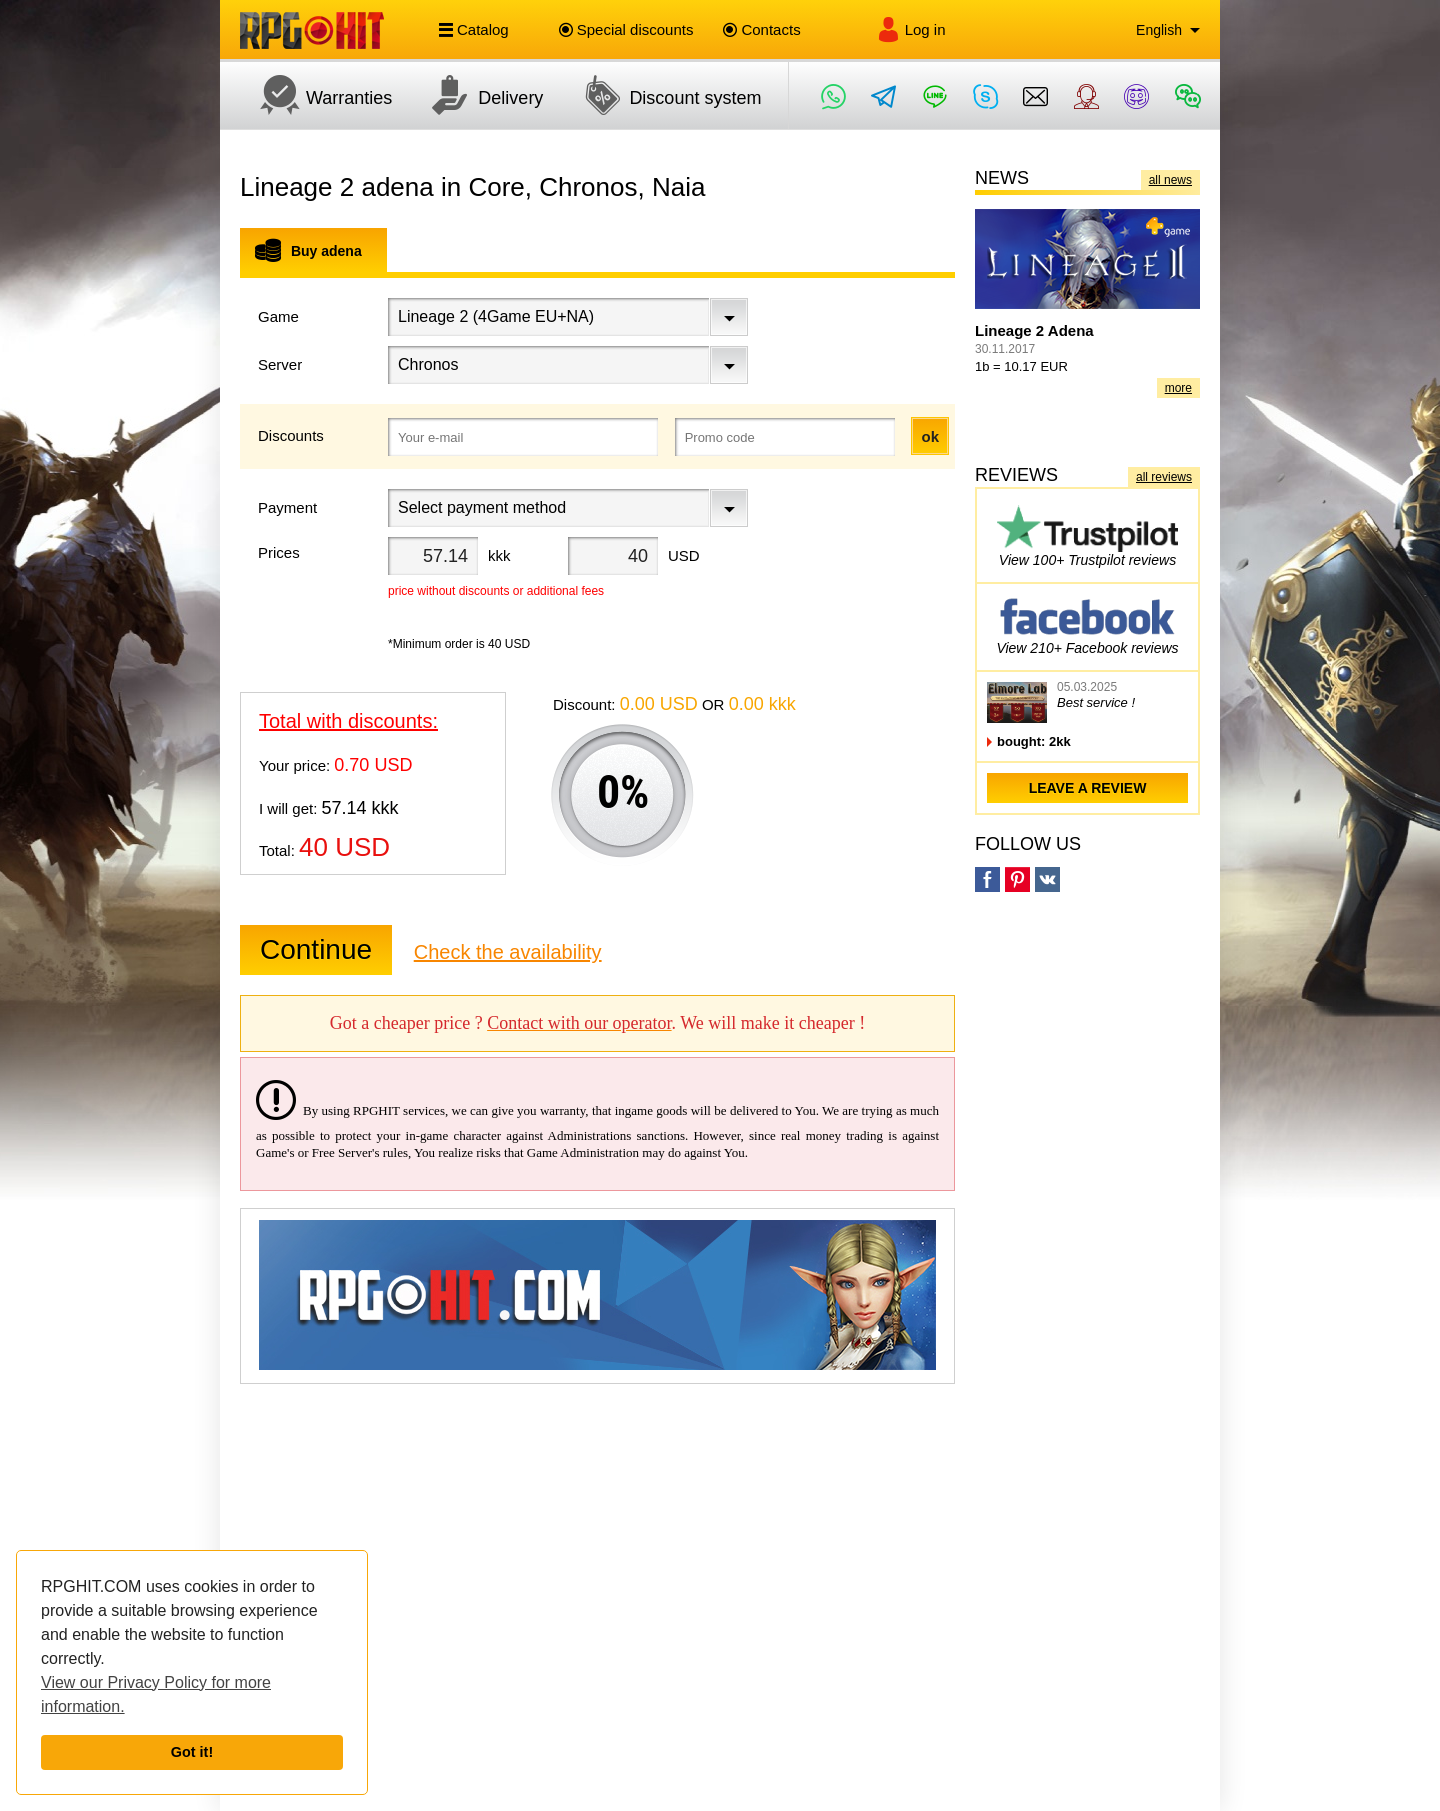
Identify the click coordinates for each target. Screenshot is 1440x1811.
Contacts (761, 29)
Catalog (474, 30)
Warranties (316, 95)
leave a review (1088, 788)
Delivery (477, 95)
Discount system (662, 95)
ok (930, 436)
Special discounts (626, 29)
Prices (279, 552)
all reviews (1164, 477)
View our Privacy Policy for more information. (156, 1694)
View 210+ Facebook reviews (1087, 623)
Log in (911, 29)
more (1178, 388)
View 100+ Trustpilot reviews (1087, 535)
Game (278, 316)
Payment (287, 507)
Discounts (291, 435)
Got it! (192, 1752)
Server (280, 364)
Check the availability (508, 952)
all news (1170, 180)
